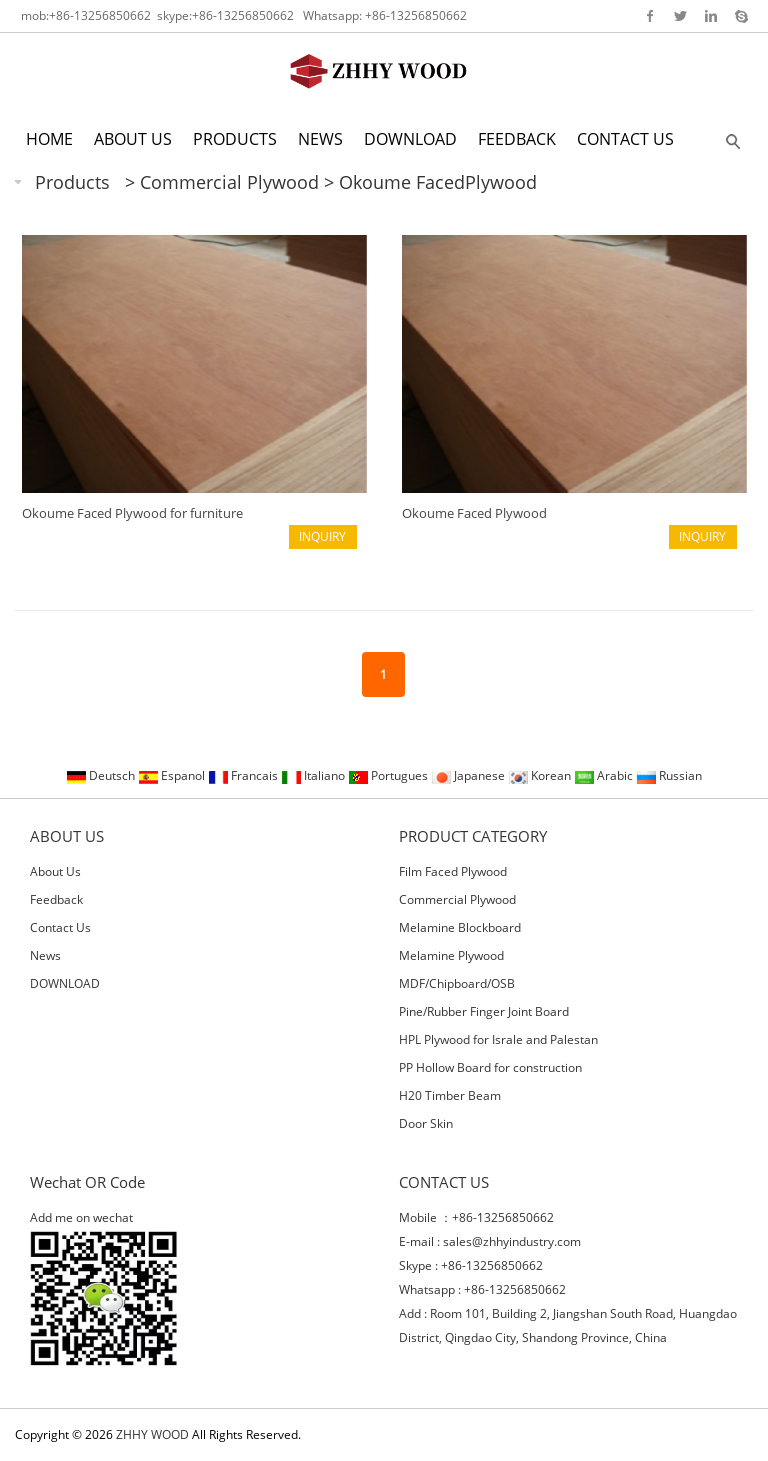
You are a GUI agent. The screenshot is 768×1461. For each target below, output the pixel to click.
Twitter (680, 16)
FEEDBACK (517, 139)
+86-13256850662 (100, 15)
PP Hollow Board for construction (490, 1067)
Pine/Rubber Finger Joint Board (484, 1011)
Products (72, 182)
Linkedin (710, 16)
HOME (49, 139)
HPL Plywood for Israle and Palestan (498, 1039)
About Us (55, 871)
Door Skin (426, 1123)
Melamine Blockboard (460, 927)
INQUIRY (322, 536)
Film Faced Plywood (453, 871)
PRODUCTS (235, 139)
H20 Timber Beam (450, 1095)
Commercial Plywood (232, 182)
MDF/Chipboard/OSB (457, 983)
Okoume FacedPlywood (438, 182)
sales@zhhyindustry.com (512, 1241)
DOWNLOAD (410, 139)
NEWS (320, 139)
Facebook (650, 16)
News (45, 955)
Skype (740, 16)
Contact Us (60, 927)
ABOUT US (133, 139)
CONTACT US (625, 139)
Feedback (56, 899)
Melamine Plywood (451, 955)
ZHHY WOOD (152, 1434)
